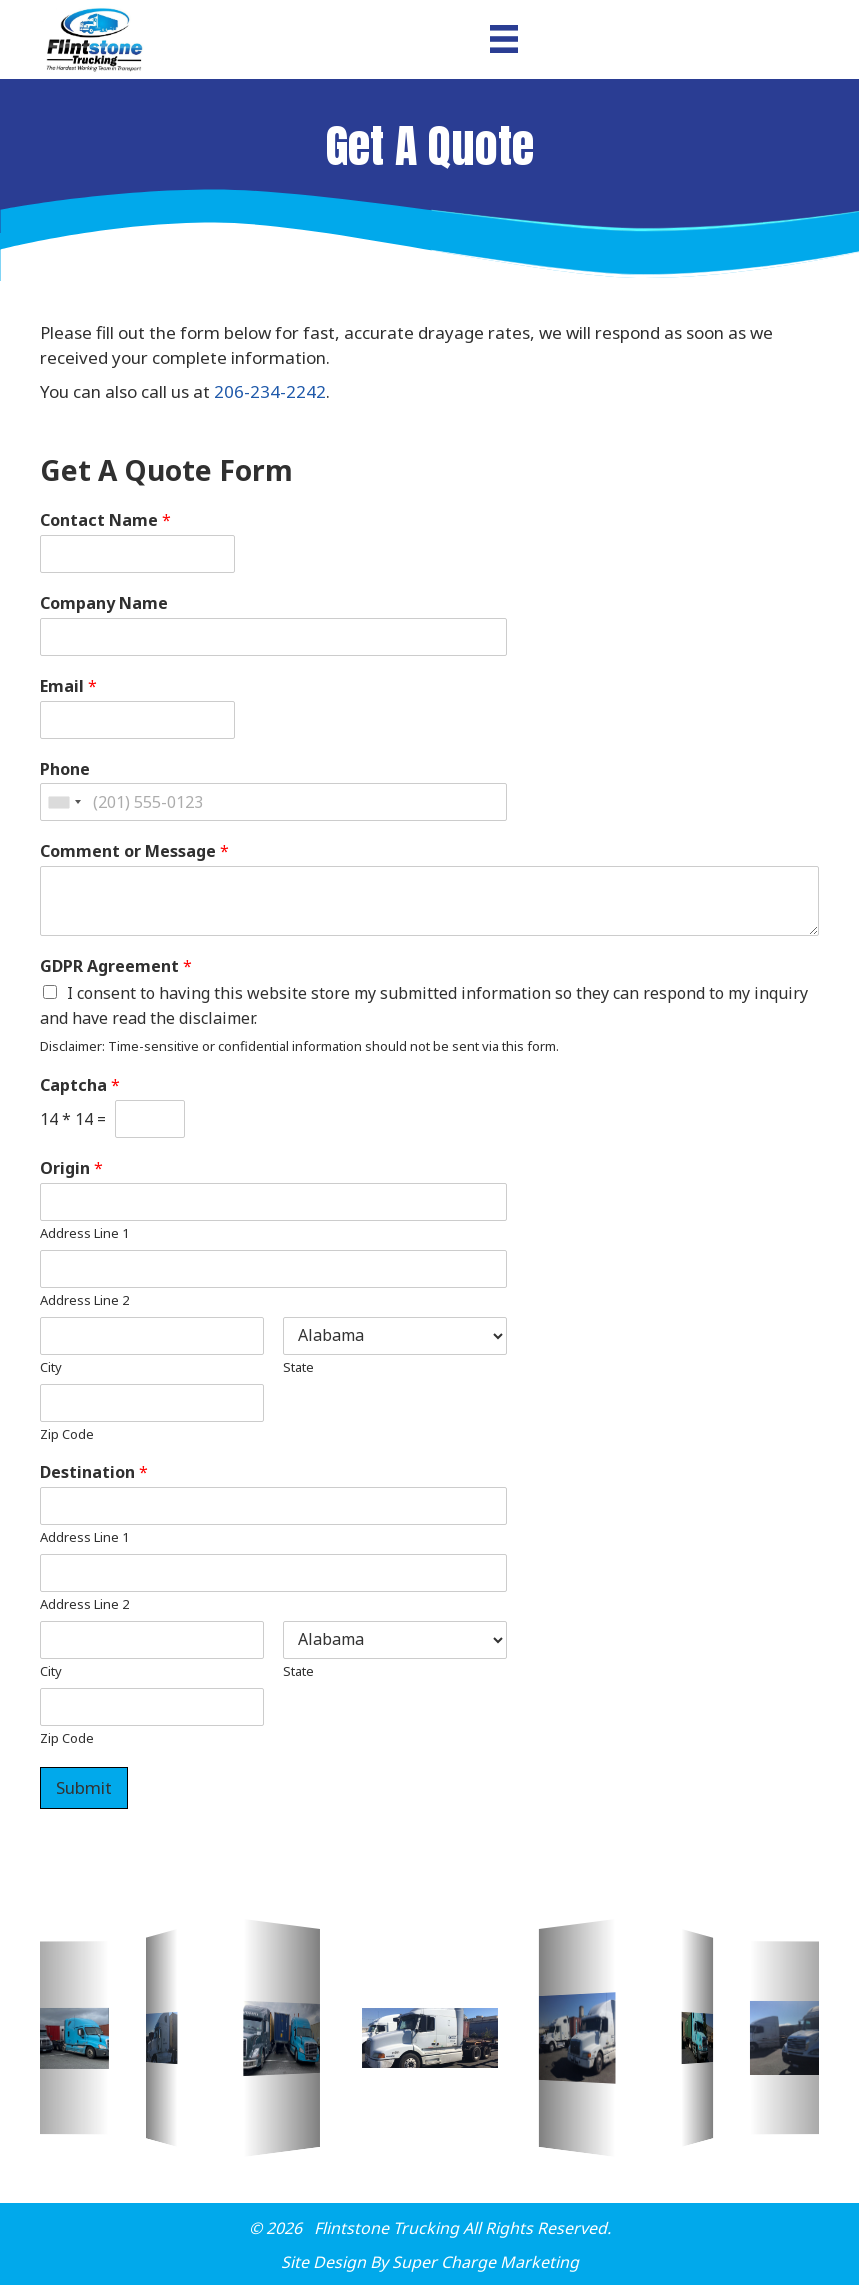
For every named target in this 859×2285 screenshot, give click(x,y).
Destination (94, 1472)
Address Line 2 (84, 1300)
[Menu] (504, 39)
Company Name (104, 603)
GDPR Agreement (116, 966)
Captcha (80, 1085)
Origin (71, 1168)
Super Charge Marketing (485, 2262)
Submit (84, 1787)
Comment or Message (134, 851)
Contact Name (105, 520)
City (51, 1367)
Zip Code (67, 1434)
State (298, 1367)
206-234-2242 (270, 391)
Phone (65, 769)
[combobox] (64, 802)
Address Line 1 (84, 1233)
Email (68, 686)
